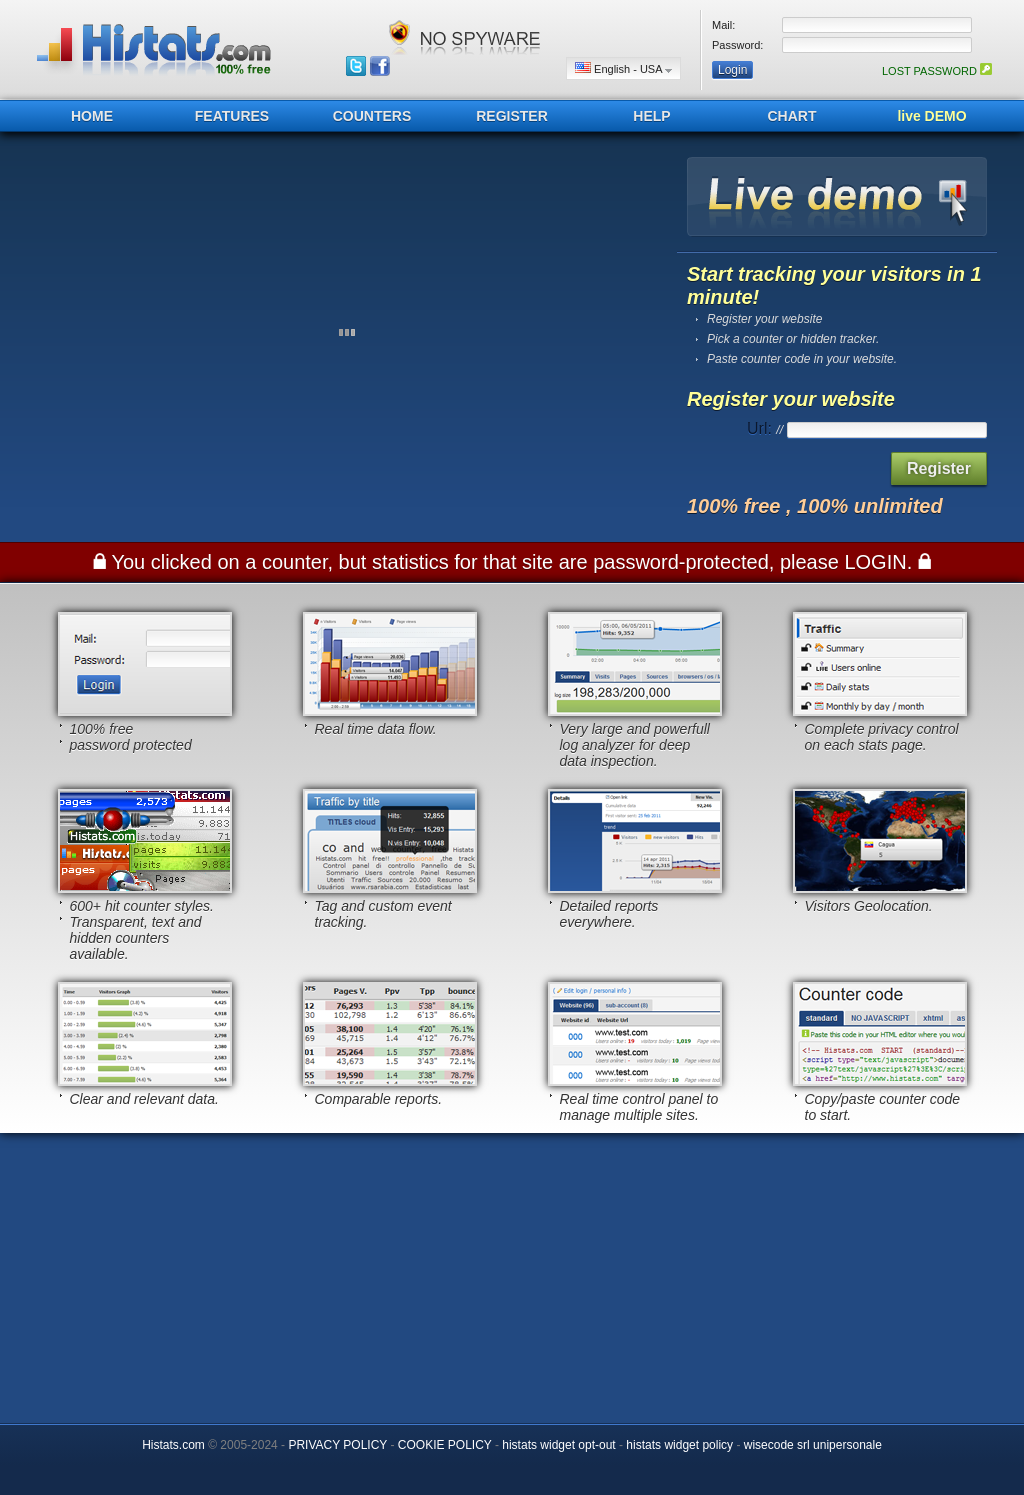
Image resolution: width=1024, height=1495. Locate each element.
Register (939, 468)
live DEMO (931, 116)
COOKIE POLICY (445, 1445)
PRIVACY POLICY (337, 1445)
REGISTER (512, 116)
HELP (651, 116)
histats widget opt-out (558, 1445)
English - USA (623, 68)
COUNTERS (372, 116)
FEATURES (232, 116)
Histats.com (173, 1445)
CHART (792, 116)
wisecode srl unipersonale (813, 1445)
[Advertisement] (512, 1273)
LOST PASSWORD (937, 71)
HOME (92, 116)
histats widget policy (679, 1445)
